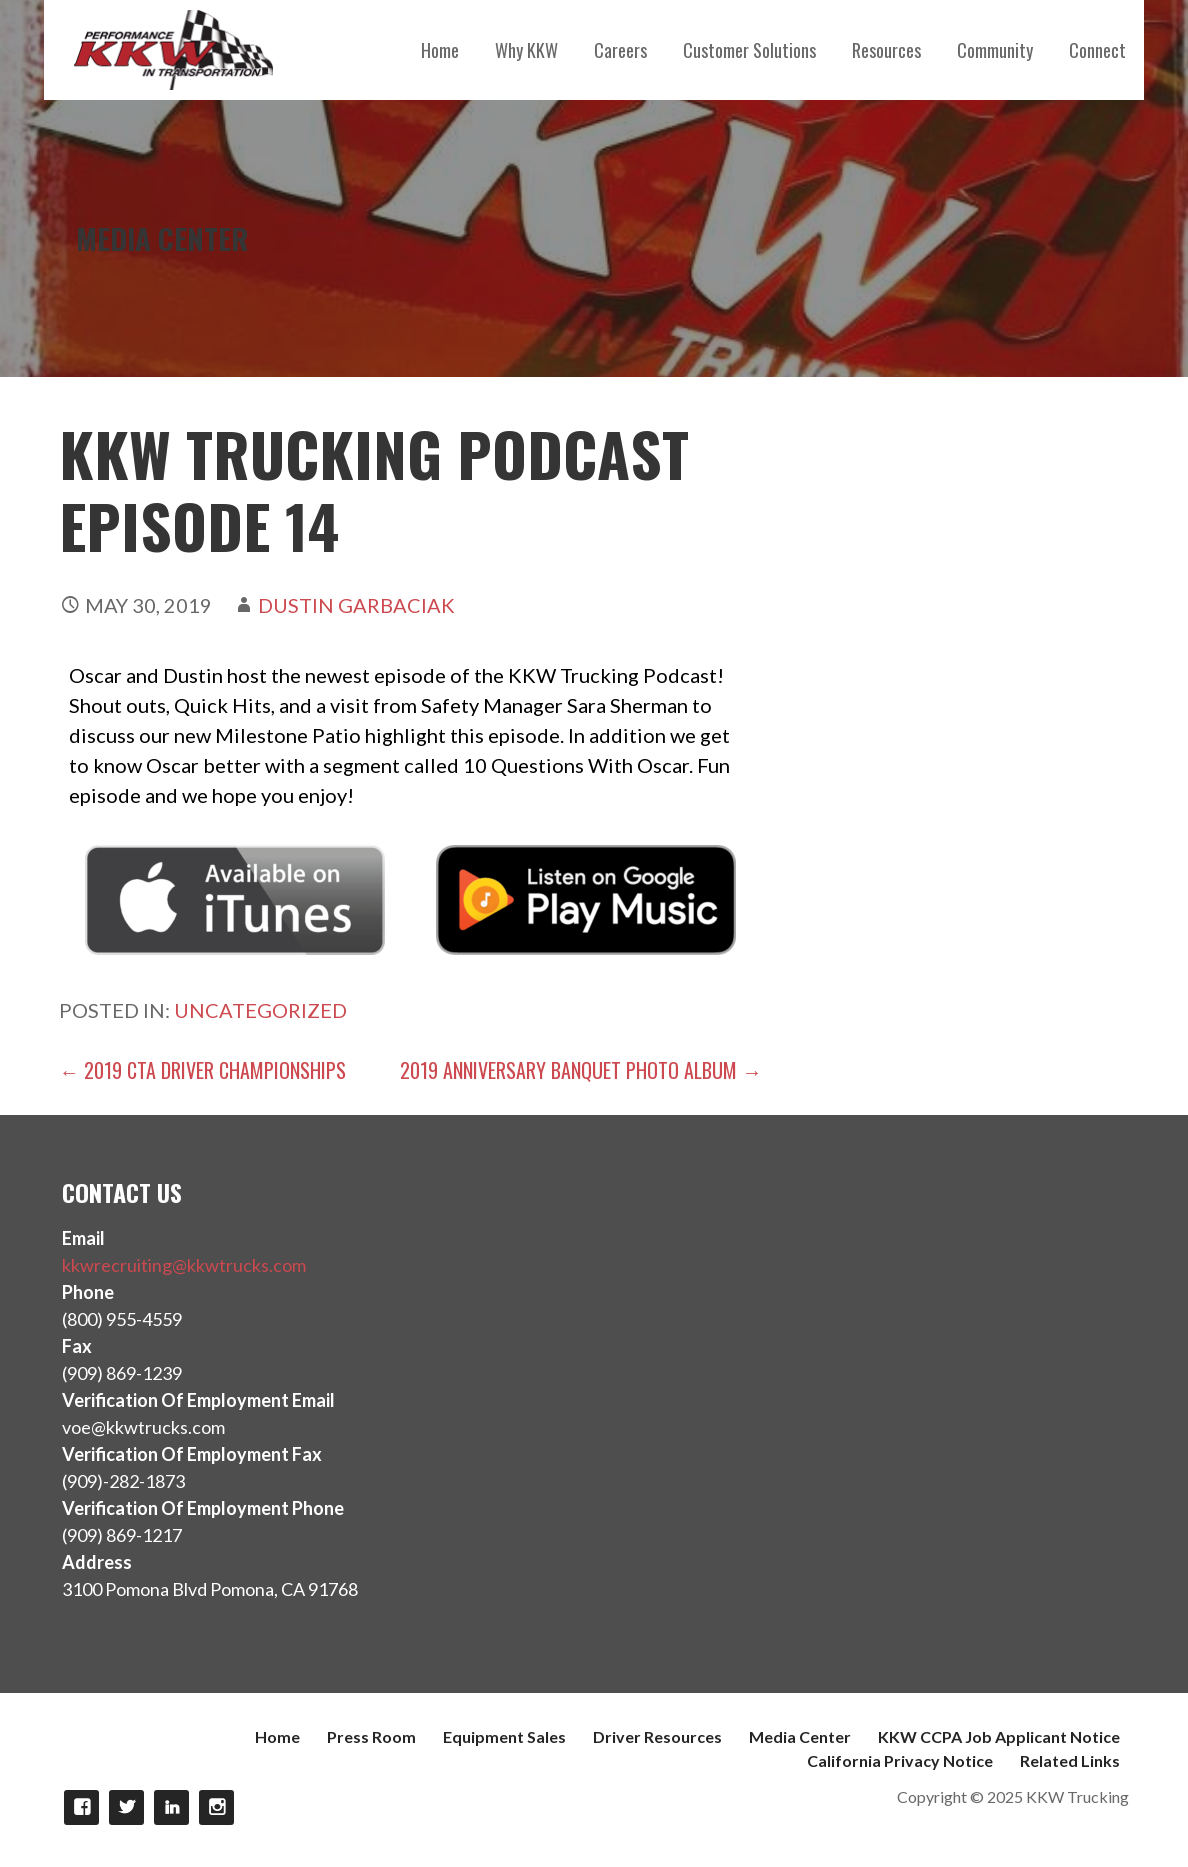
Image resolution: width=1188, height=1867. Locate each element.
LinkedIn (171, 1807)
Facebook (81, 1807)
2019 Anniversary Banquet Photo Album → (581, 1070)
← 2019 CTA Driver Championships (202, 1070)
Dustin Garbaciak (356, 605)
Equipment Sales (504, 1736)
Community (995, 50)
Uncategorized (260, 1010)
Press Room (371, 1736)
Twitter (126, 1807)
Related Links (1070, 1760)
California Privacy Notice (900, 1760)
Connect (1097, 50)
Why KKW (526, 50)
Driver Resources (657, 1736)
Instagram (216, 1807)
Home (440, 50)
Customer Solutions (749, 50)
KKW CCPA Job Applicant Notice (999, 1736)
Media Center (800, 1736)
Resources (886, 50)
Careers (620, 50)
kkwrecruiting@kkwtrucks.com (184, 1265)
